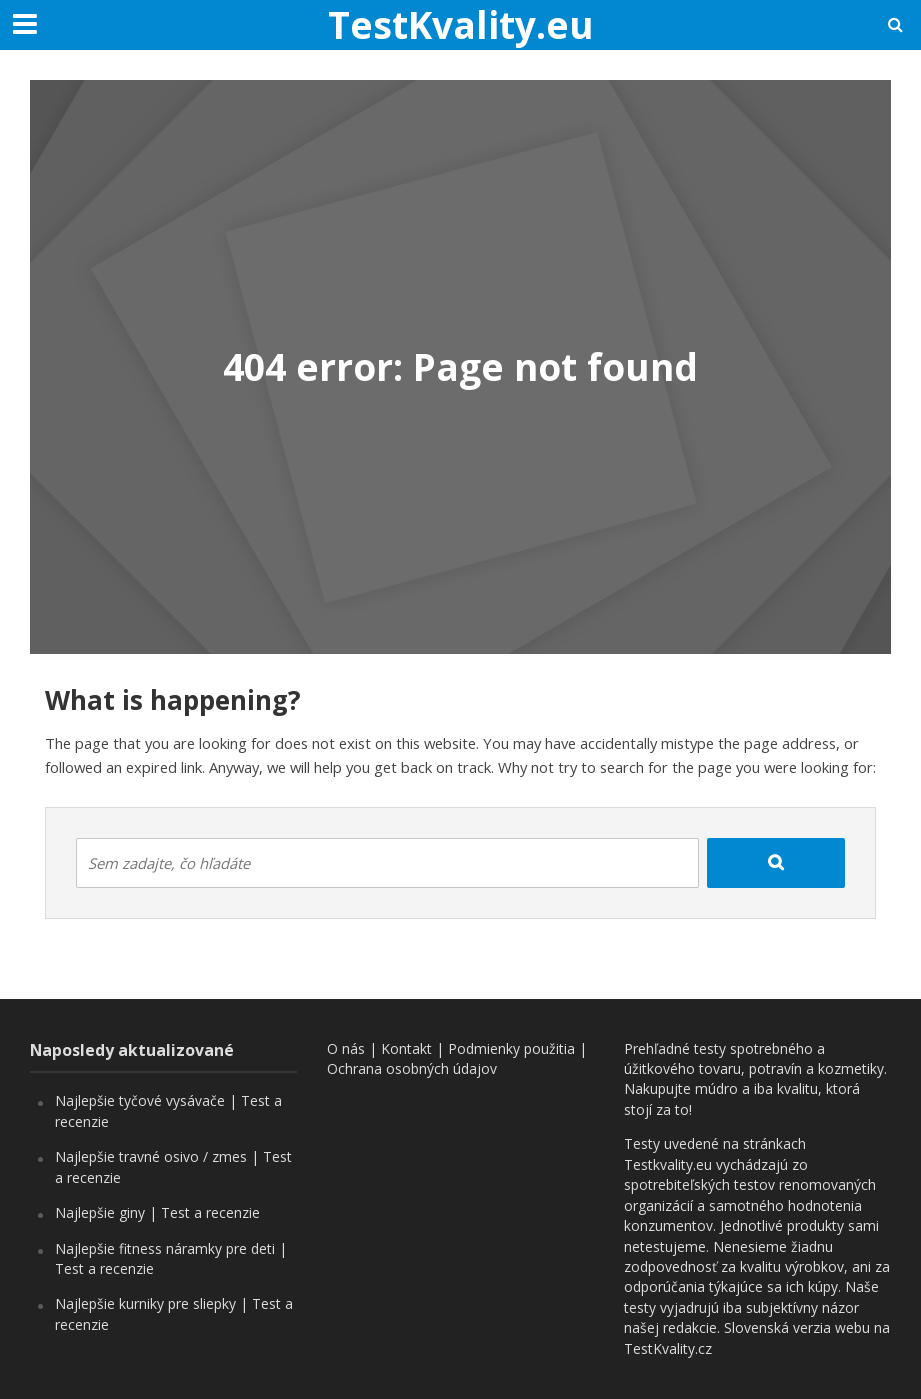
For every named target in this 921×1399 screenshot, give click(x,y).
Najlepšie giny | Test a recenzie (157, 1212)
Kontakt (406, 1048)
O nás (346, 1048)
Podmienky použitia (511, 1048)
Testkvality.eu (668, 1164)
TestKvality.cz (668, 1348)
